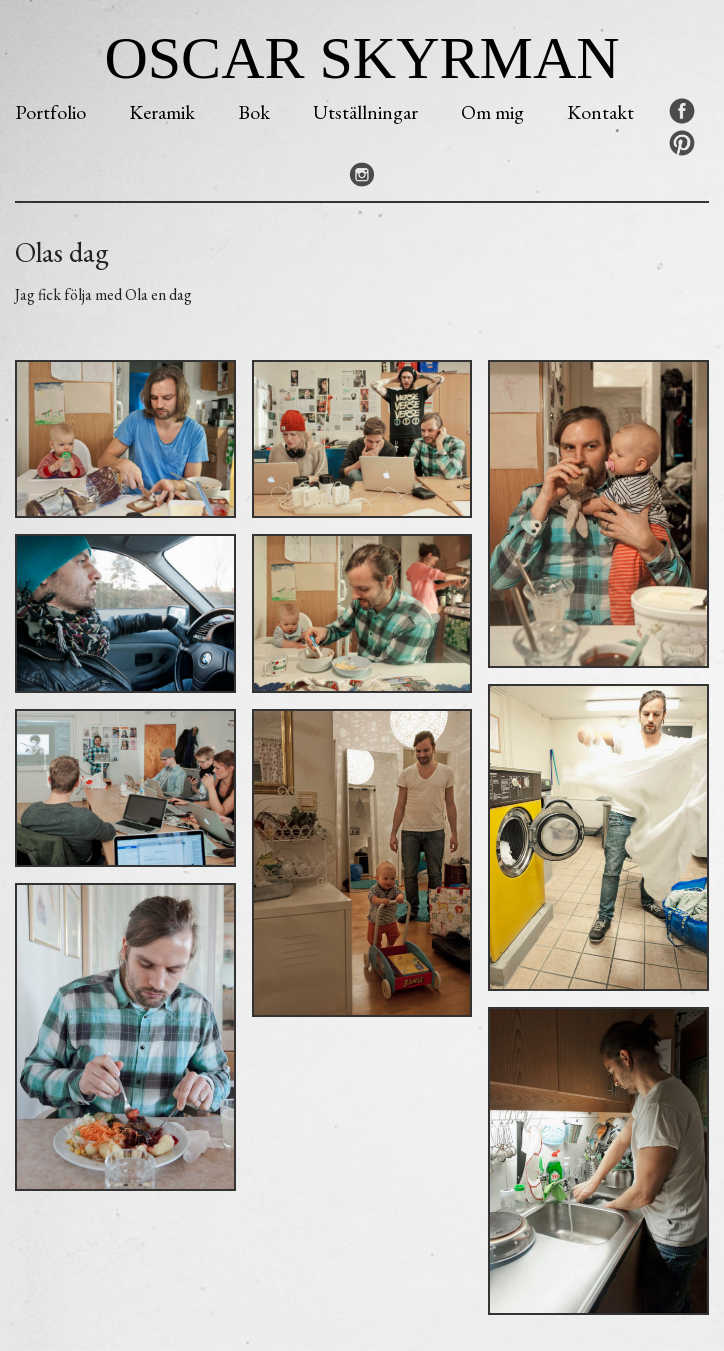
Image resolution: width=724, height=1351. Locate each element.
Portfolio (50, 112)
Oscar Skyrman (361, 58)
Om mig (492, 112)
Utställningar (365, 112)
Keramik (162, 112)
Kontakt (600, 112)
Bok (254, 112)
